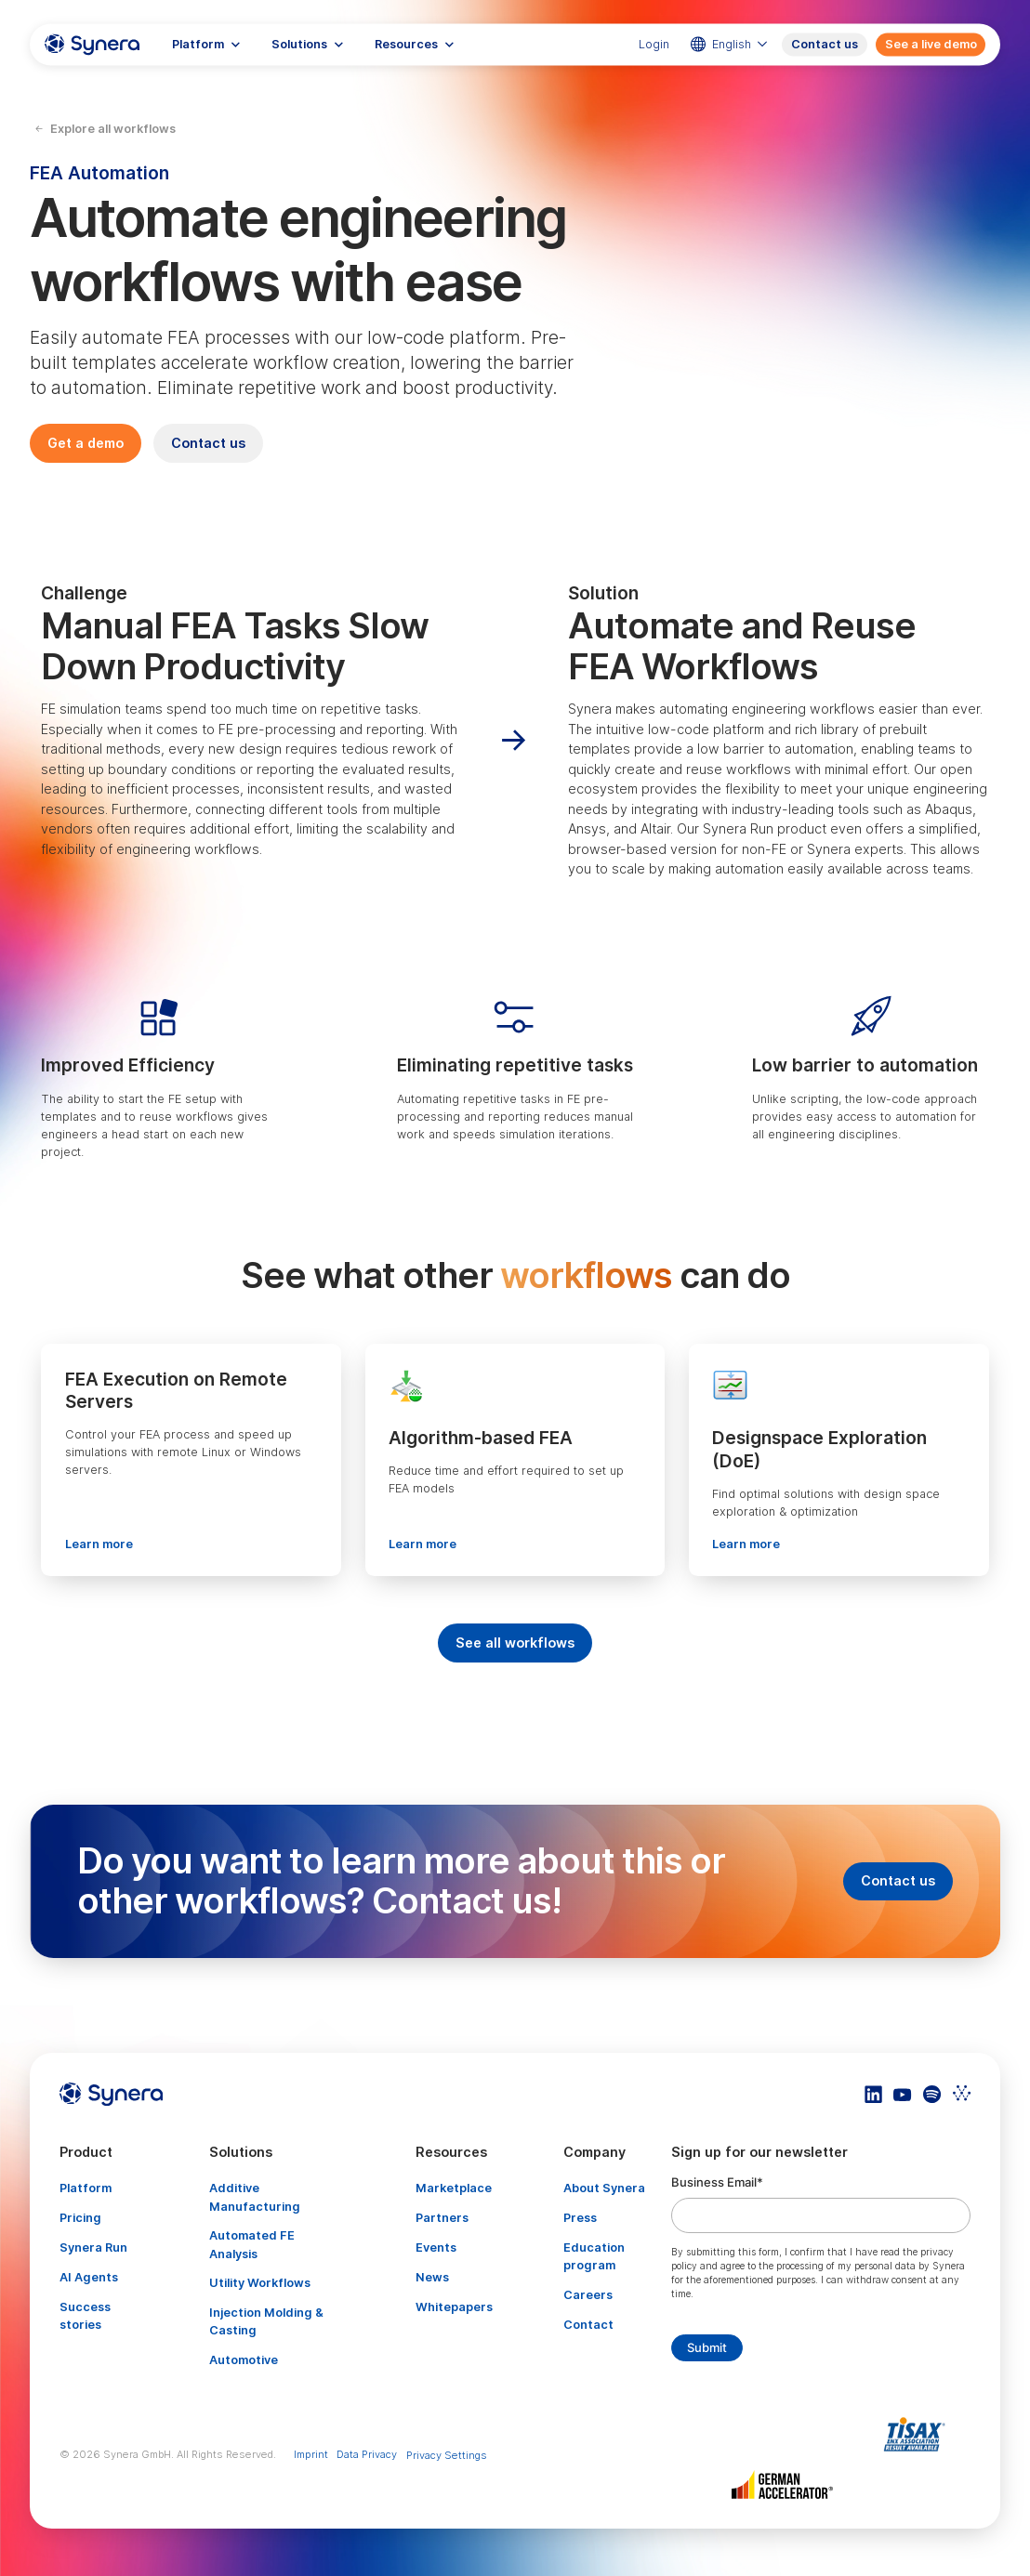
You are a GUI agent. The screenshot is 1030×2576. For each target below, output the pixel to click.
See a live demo (931, 44)
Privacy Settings (446, 2455)
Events (436, 2247)
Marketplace (454, 2188)
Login (654, 44)
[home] (92, 44)
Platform (85, 2188)
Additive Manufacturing (254, 2197)
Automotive (243, 2360)
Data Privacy (367, 2454)
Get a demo (85, 443)
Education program (594, 2256)
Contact (588, 2325)
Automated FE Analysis (252, 2244)
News (432, 2277)
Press (580, 2218)
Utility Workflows (259, 2283)
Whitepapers (454, 2307)
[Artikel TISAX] (919, 2434)
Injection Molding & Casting (266, 2321)
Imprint (311, 2454)
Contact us (824, 44)
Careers (588, 2295)
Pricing (80, 2218)
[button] (206, 44)
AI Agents (88, 2277)
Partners (442, 2218)
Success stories (85, 2316)
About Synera (604, 2188)
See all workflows (515, 1642)
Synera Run (93, 2247)
